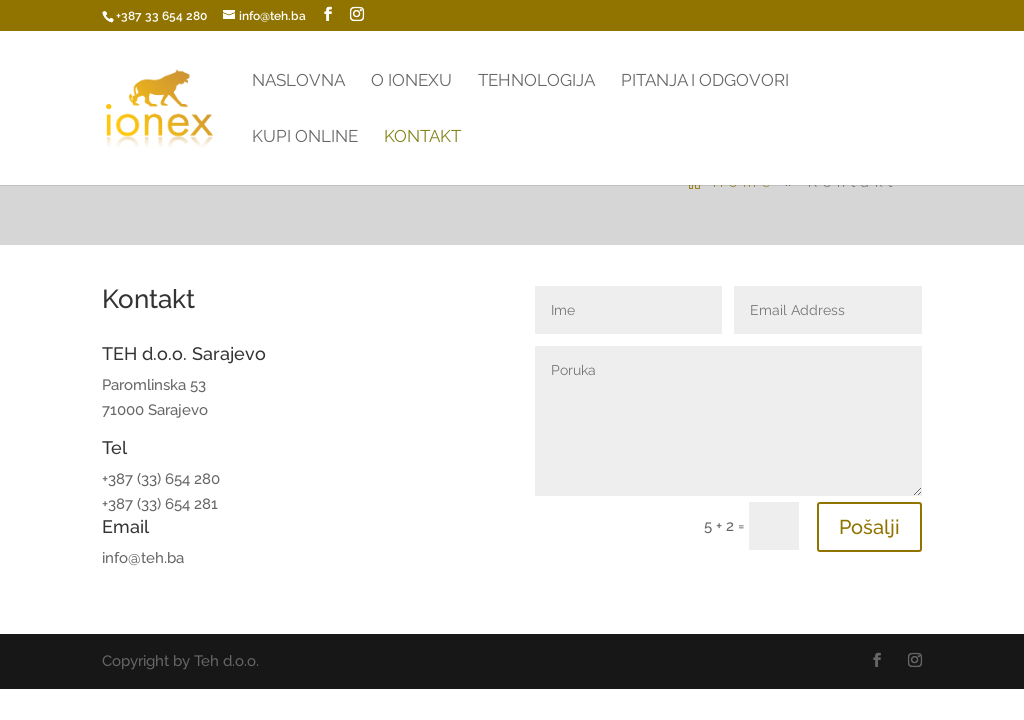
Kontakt (422, 137)
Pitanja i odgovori (705, 81)
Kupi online (305, 137)
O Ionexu (411, 81)
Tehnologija (536, 81)
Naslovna (298, 81)
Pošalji (869, 527)
